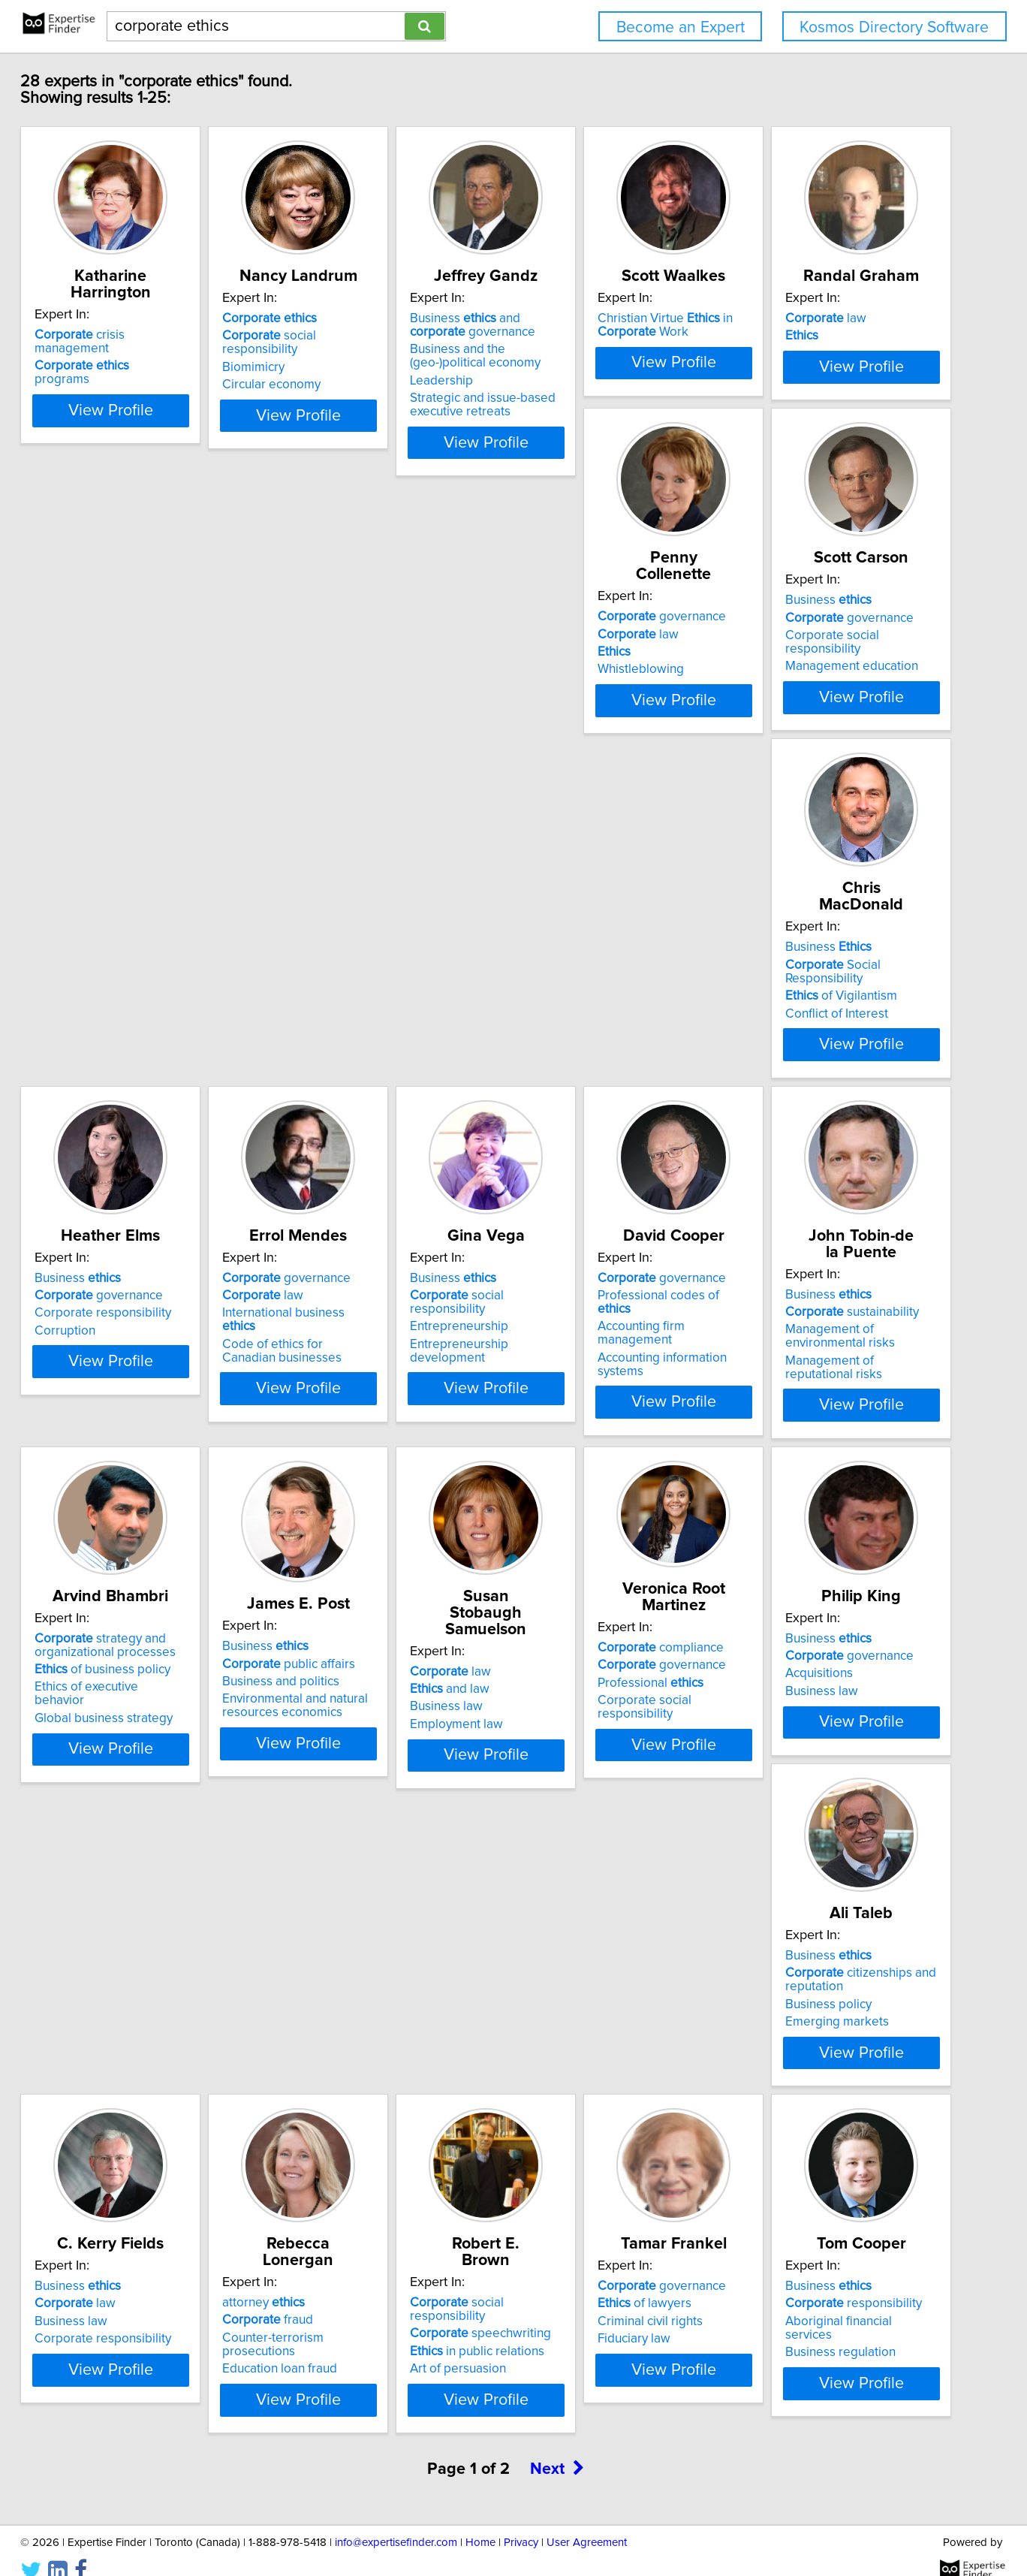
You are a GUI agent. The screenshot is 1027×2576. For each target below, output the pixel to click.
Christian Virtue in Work (820, 341)
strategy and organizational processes (373, 1488)
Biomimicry (334, 370)
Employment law (799, 1534)
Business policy (571, 1913)
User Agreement (587, 2521)
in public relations (370, 2281)
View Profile (172, 459)
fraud (122, 2263)
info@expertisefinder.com (396, 2521)
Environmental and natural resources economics (600, 1549)
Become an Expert (680, 27)
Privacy (521, 2521)
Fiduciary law (564, 2299)
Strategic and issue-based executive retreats (600, 421)
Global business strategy (372, 1548)
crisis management (161, 335)
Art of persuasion (351, 2299)
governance (367, 717)
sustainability (144, 1499)
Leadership (559, 397)
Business (571, 717)
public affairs (594, 1507)
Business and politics (586, 1524)
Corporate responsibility (145, 1135)
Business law (789, 1517)
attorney (118, 2246)
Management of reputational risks (171, 1548)
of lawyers (575, 2263)
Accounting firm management (835, 1135)
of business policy (370, 1512)
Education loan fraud (134, 2299)
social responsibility (388, 352)
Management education (594, 770)
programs (153, 352)
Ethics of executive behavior (381, 1530)
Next (557, 2448)
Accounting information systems (842, 1152)
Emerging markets (579, 1930)
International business (382, 1135)
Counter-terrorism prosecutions (165, 2281)
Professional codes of (832, 1117)
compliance (140, 1856)
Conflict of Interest (804, 770)
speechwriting (373, 2263)
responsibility (821, 2263)
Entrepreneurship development (616, 1152)
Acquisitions (336, 1899)
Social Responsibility (841, 734)
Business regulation (808, 2299)
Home (480, 2521)
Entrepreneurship (577, 1135)
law (117, 717)
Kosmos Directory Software (894, 27)
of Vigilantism (809, 752)
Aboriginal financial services (831, 2281)
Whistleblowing (346, 770)
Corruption (107, 1152)
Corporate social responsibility (614, 752)
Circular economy (352, 387)
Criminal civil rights (580, 2281)
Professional (130, 1892)
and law (793, 1499)
